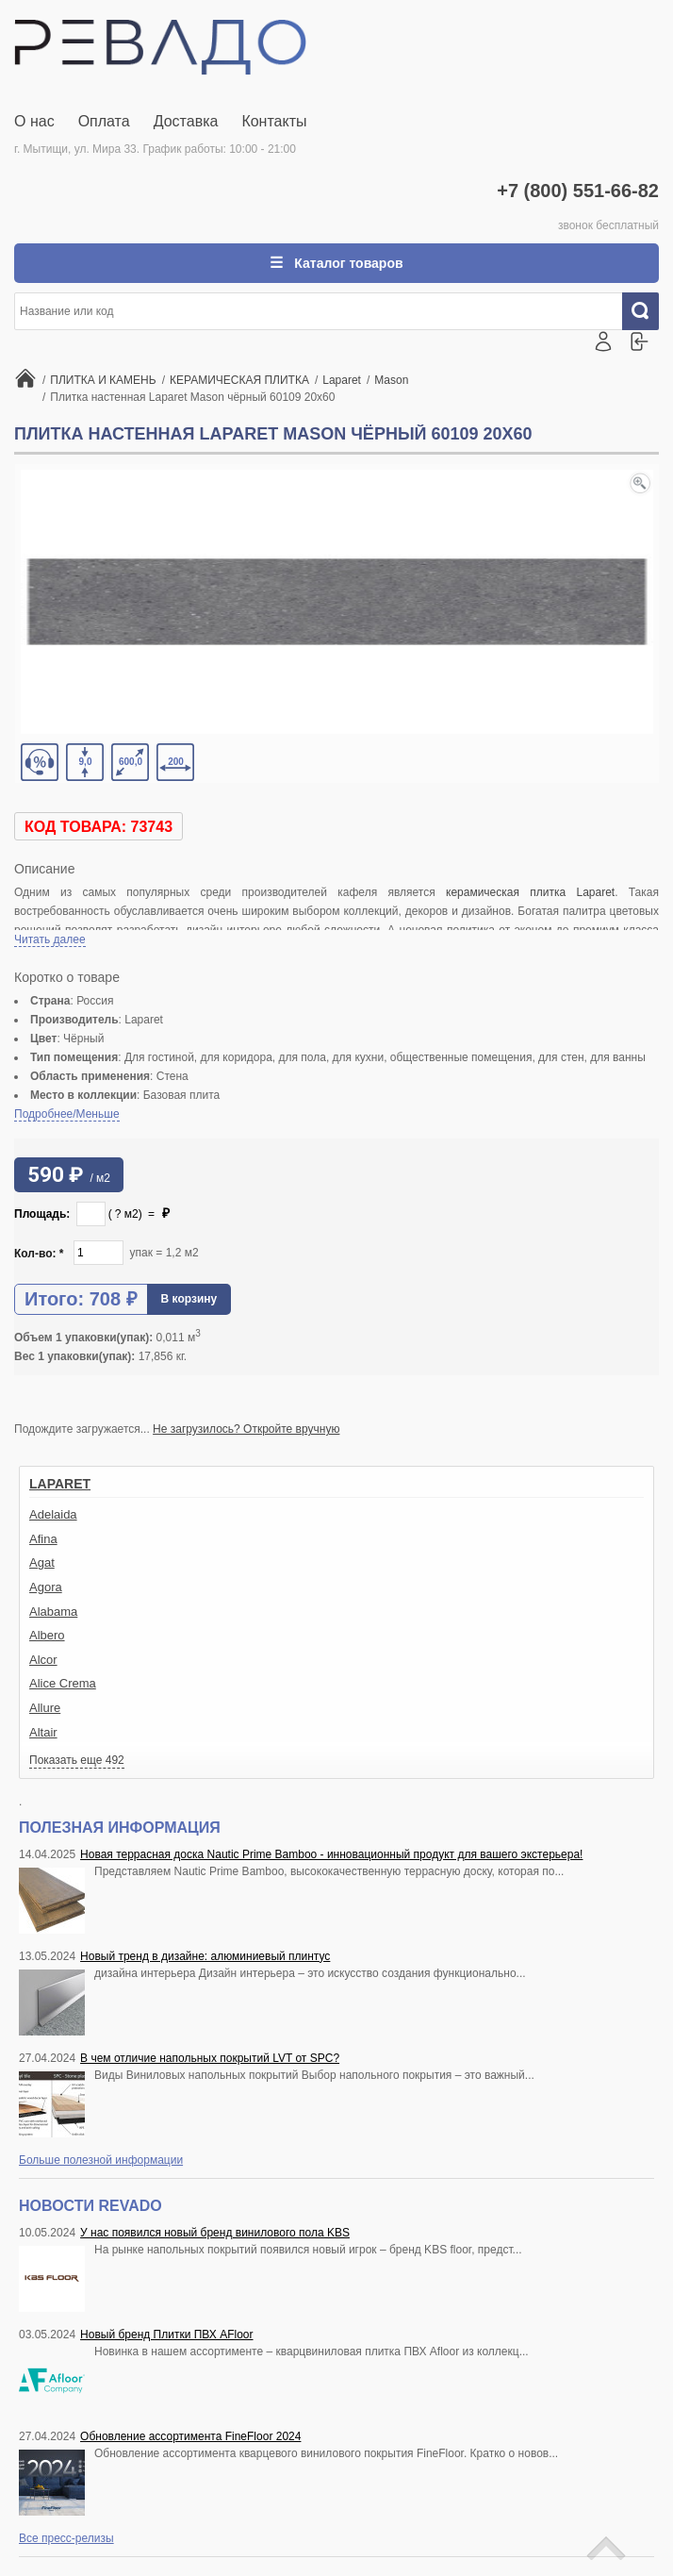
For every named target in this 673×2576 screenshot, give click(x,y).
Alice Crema (62, 1683)
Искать (647, 311)
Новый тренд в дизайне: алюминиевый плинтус (205, 1956)
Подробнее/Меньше (67, 1114)
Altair (43, 1732)
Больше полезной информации (101, 2160)
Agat (42, 1562)
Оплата (104, 121)
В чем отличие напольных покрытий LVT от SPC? (209, 2058)
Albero (47, 1635)
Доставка (186, 121)
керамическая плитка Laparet (530, 892)
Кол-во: (39, 1253)
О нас (34, 121)
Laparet (59, 1483)
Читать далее (50, 939)
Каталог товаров (346, 263)
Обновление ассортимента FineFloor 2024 (190, 2436)
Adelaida (53, 1514)
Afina (43, 1539)
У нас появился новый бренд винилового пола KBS (215, 2232)
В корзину (189, 1298)
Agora (45, 1587)
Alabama (53, 1611)
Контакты (273, 121)
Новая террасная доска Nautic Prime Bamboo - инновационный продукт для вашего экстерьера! (331, 1854)
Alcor (43, 1660)
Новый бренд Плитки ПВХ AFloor (166, 2334)
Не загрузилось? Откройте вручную (246, 1429)
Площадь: (42, 1214)
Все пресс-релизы (66, 2538)
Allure (44, 1708)
